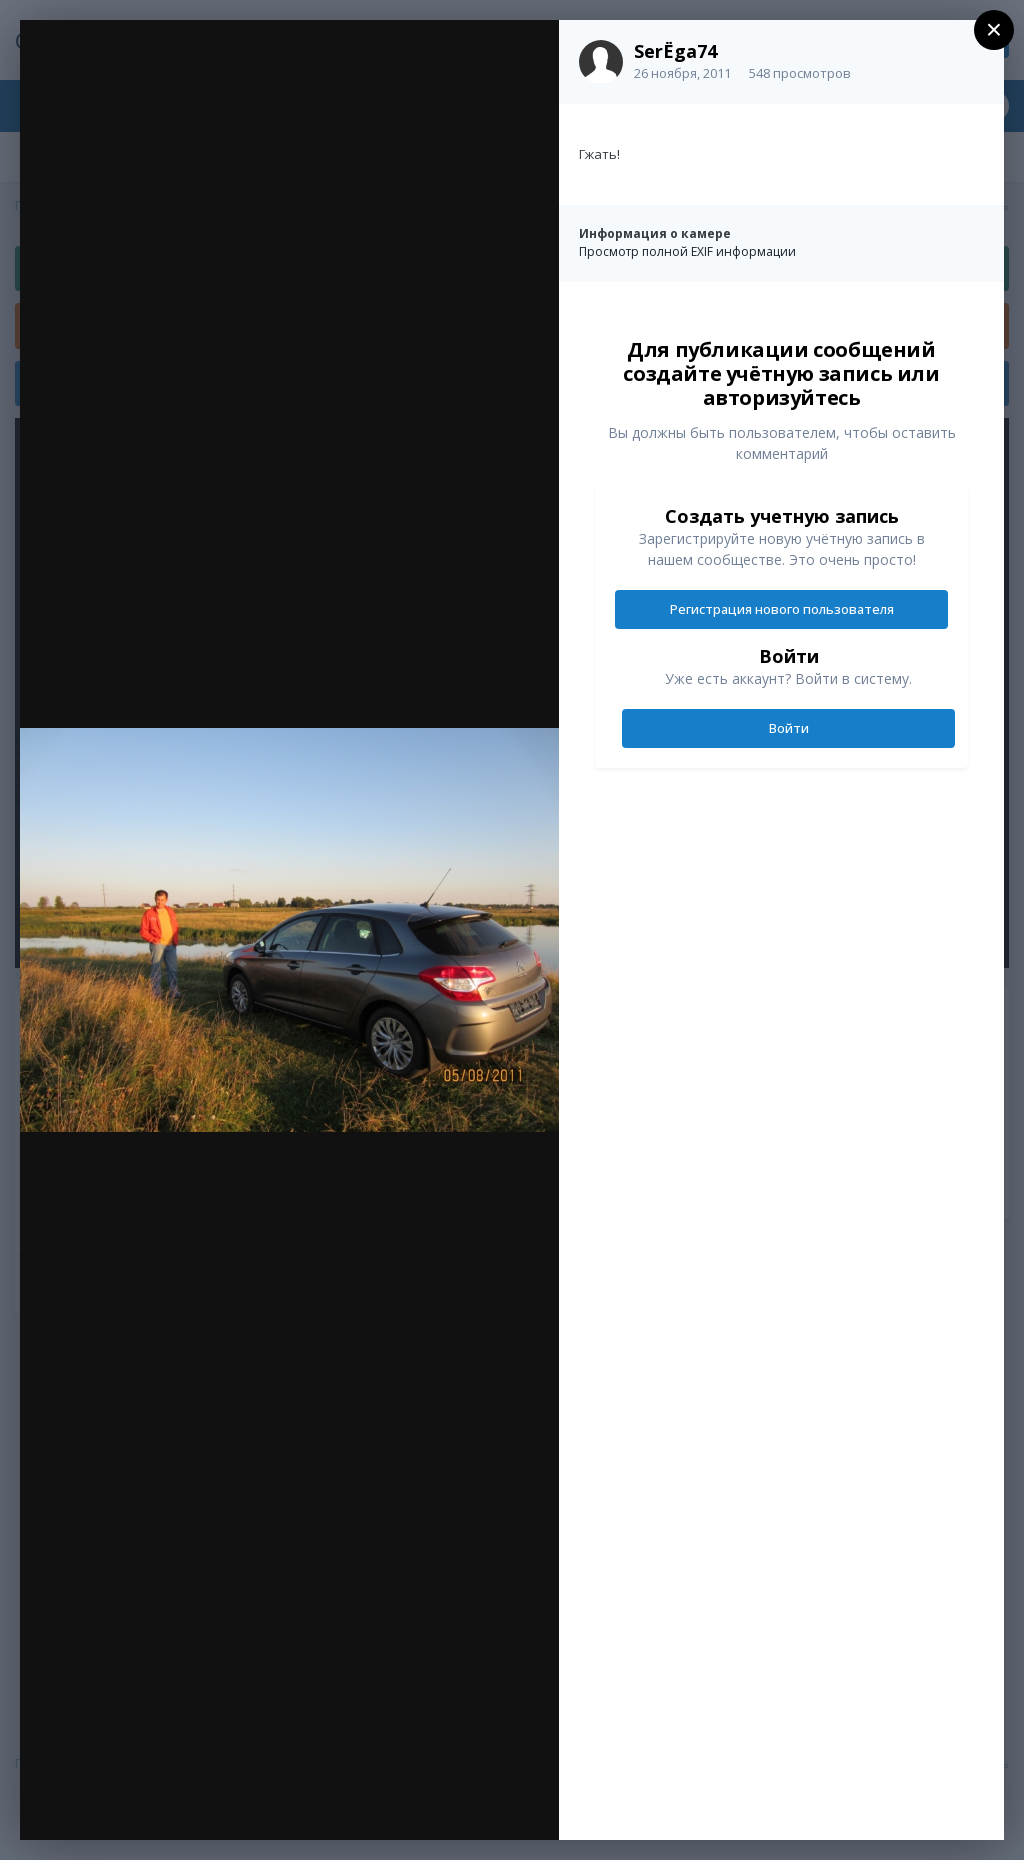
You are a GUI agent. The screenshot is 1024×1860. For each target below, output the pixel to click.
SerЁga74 (675, 51)
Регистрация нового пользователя (782, 609)
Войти (789, 728)
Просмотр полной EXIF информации (687, 251)
